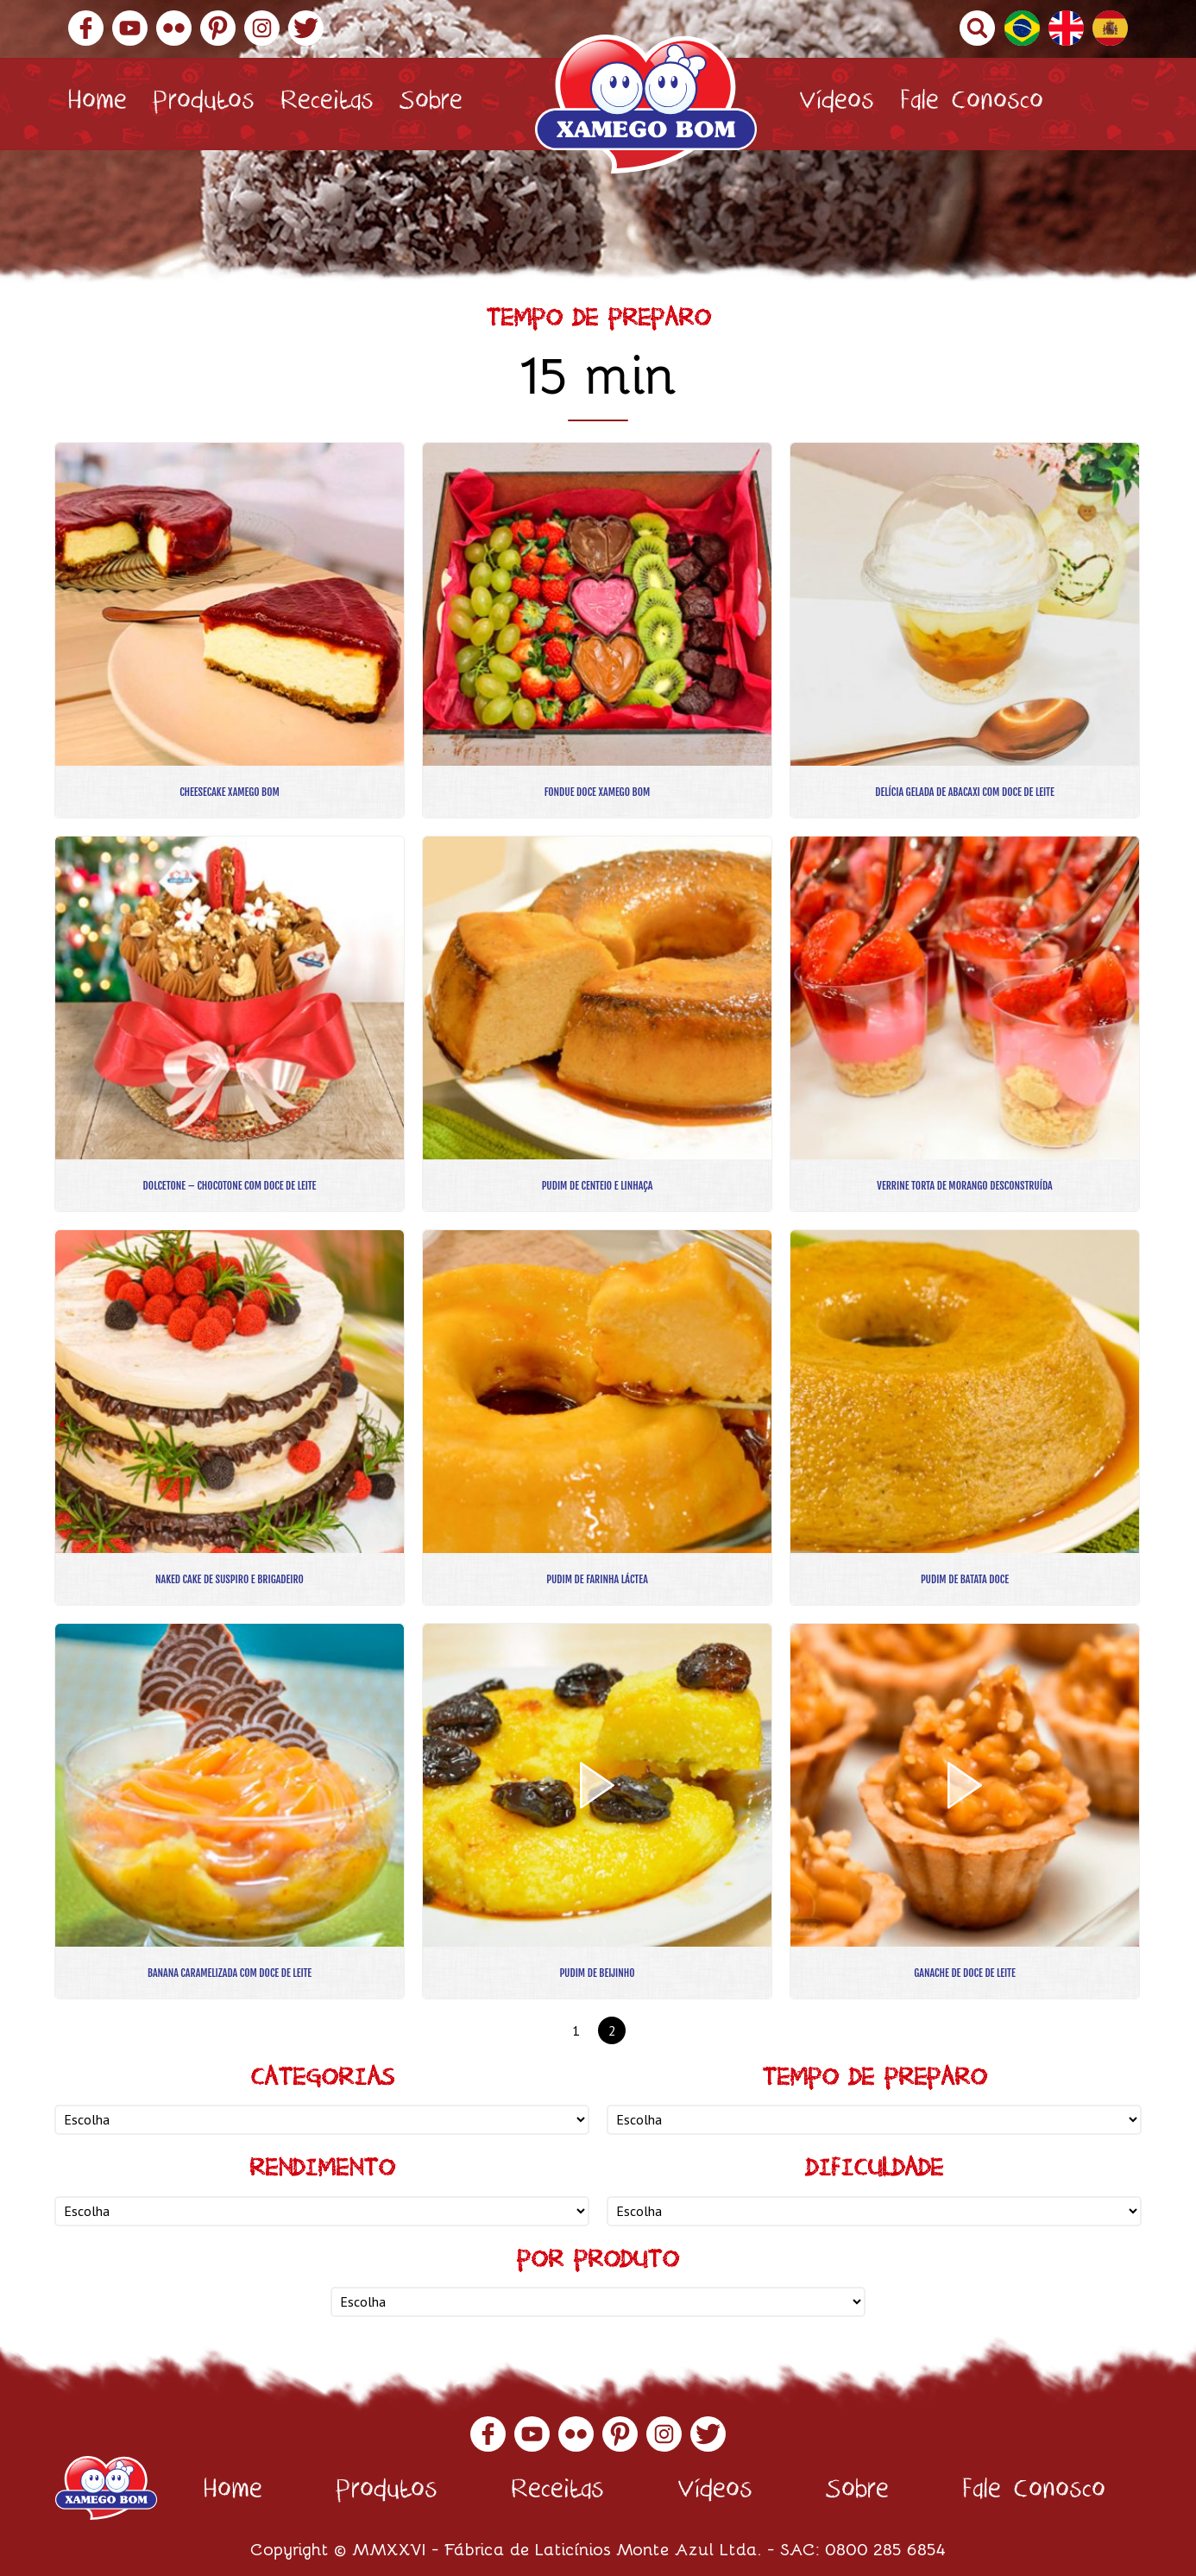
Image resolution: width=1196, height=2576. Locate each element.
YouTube (130, 28)
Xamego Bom (646, 104)
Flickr (174, 28)
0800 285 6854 (885, 2547)
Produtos (204, 104)
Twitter (306, 28)
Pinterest (218, 28)
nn (321, 2120)
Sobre (431, 104)
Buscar (977, 28)
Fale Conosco (971, 104)
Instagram (262, 28)
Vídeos (836, 104)
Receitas (327, 104)
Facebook (86, 28)
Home (97, 104)
